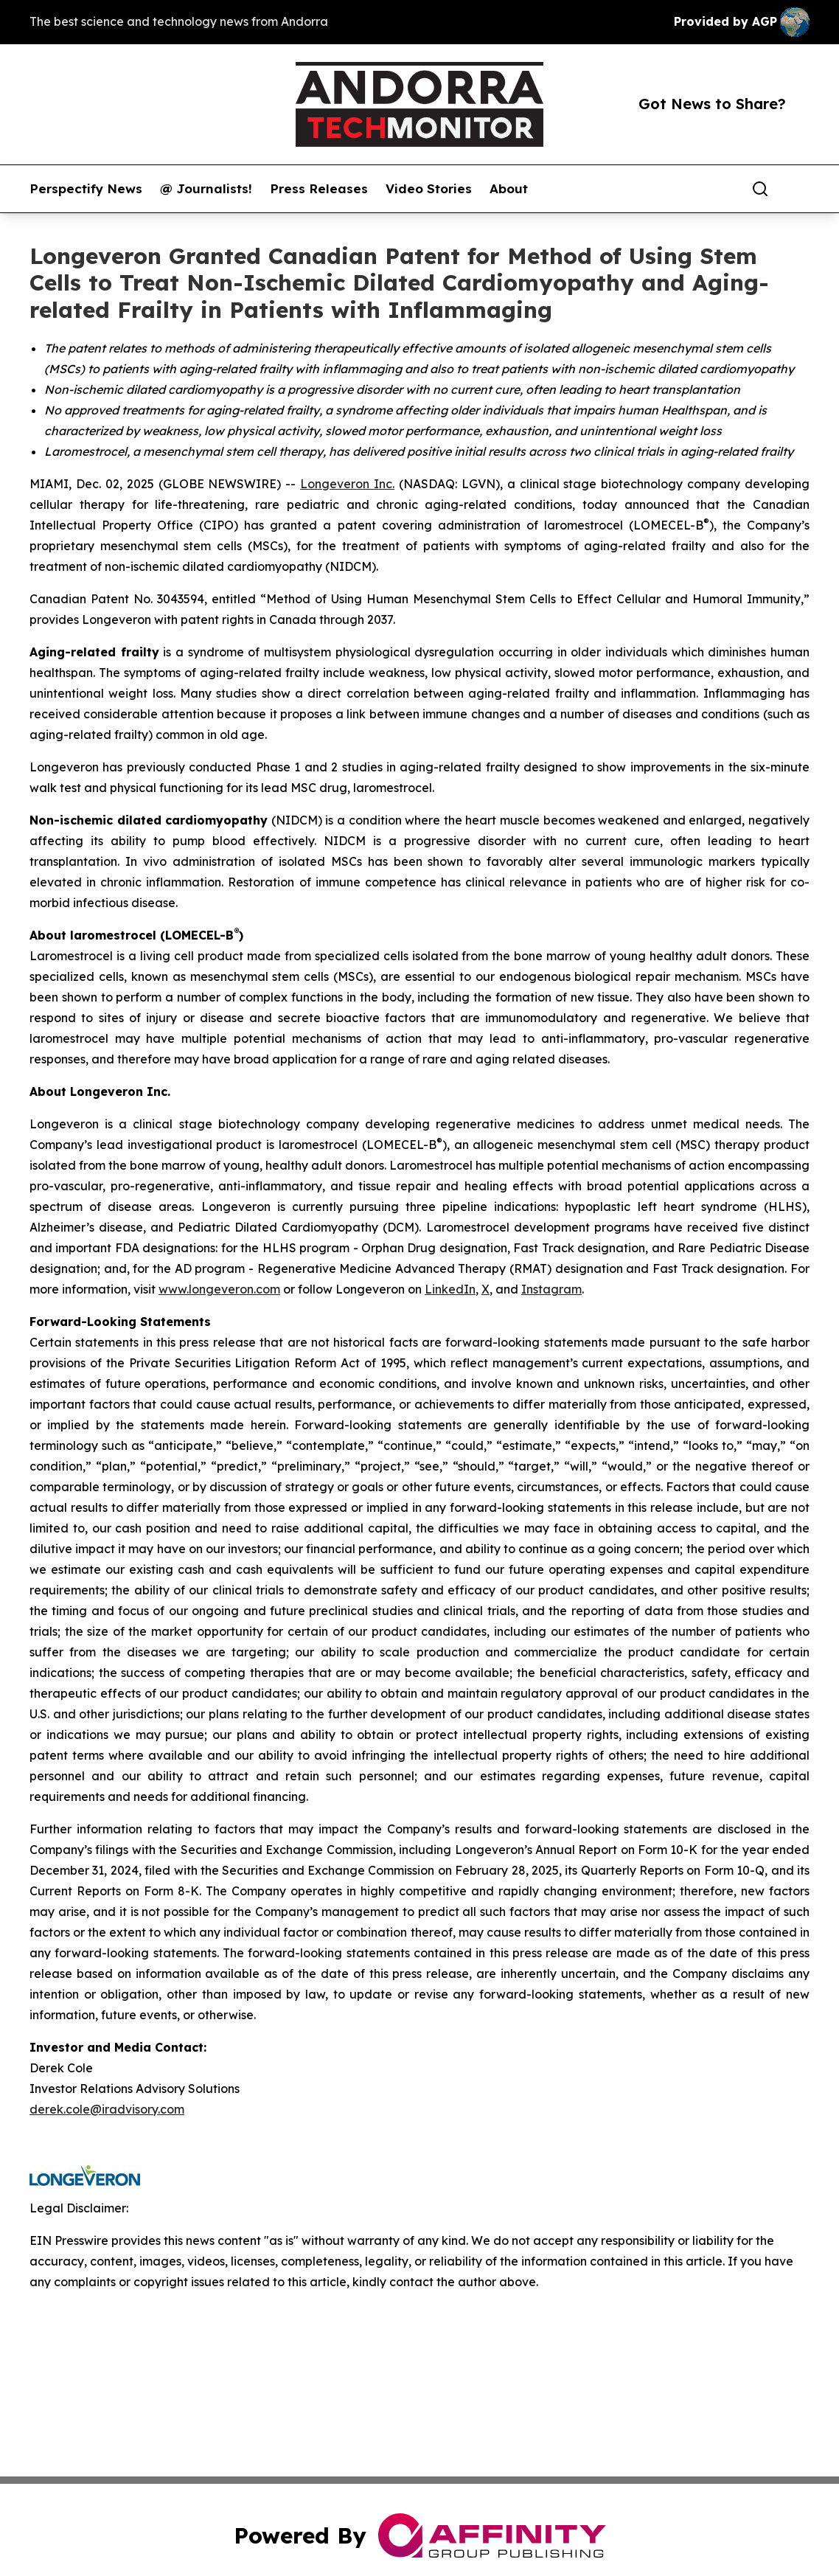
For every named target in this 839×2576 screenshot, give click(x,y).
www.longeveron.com (219, 1289)
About (509, 188)
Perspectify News (85, 188)
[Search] (760, 189)
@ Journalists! (206, 188)
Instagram (551, 1289)
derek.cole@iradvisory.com (106, 2109)
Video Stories (429, 188)
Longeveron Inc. (347, 483)
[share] (799, 188)
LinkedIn (450, 1289)
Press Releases (319, 188)
